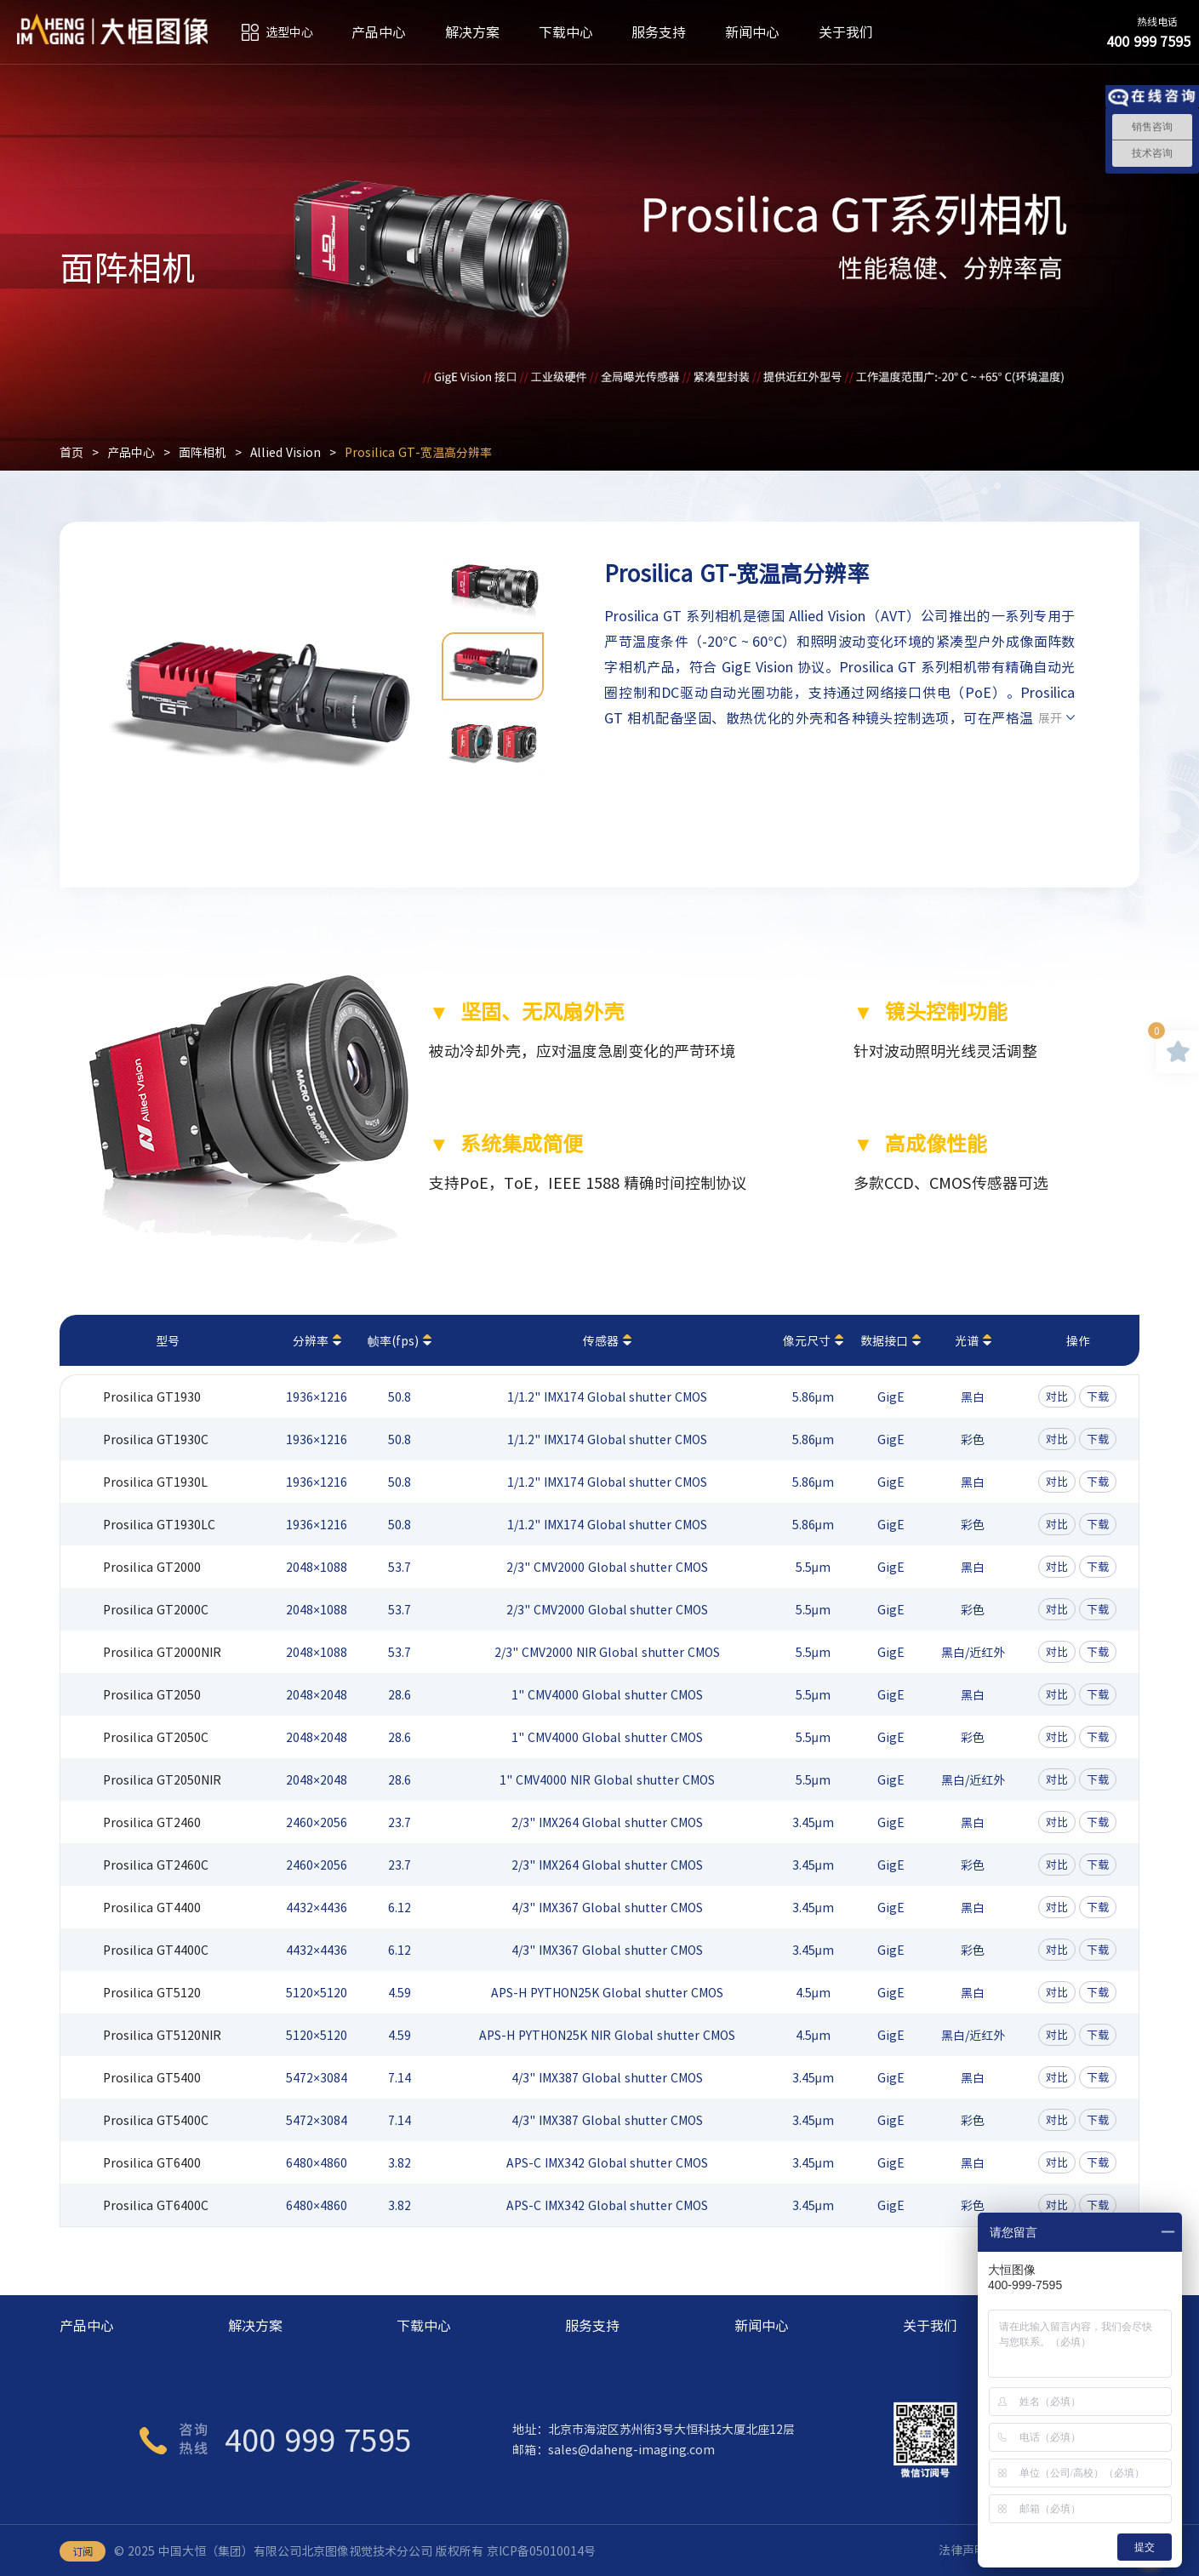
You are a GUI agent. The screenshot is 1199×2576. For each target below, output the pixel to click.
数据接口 (884, 1340)
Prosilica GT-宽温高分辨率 (419, 451)
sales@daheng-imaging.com (631, 2449)
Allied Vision (286, 451)
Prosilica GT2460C (155, 1864)
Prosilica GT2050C (155, 1736)
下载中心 (566, 32)
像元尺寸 (807, 1340)
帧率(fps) (393, 1340)
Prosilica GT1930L (155, 1481)
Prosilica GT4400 (152, 1907)
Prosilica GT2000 (152, 1566)
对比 (1057, 1396)
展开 (1050, 717)
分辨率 (310, 1340)
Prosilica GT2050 (152, 1694)
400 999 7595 (318, 2439)
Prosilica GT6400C (155, 2204)
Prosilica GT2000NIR (162, 1651)
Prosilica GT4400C (155, 1949)
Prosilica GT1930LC (159, 1524)
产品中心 (378, 32)
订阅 (82, 2551)
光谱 (967, 1340)
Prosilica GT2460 (152, 1822)
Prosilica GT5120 (152, 1992)
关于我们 (846, 32)
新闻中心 (752, 32)
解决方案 (472, 32)
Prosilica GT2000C (155, 1609)
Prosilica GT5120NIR (162, 2034)
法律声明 (962, 2550)
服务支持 (658, 32)
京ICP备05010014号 (541, 2550)
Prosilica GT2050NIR (162, 1779)
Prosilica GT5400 (152, 2077)
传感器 (601, 1340)
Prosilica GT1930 (152, 1396)
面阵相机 (202, 451)
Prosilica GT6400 (152, 2162)
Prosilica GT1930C (155, 1439)
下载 (1098, 1396)
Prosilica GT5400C (155, 2119)
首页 (71, 451)
